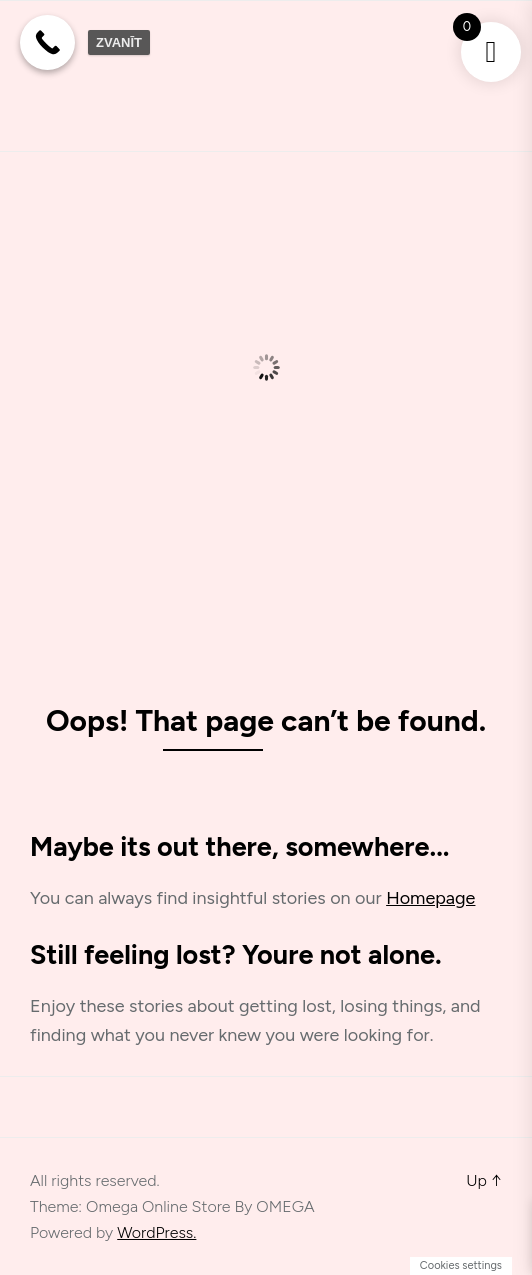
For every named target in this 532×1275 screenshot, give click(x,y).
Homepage (430, 898)
